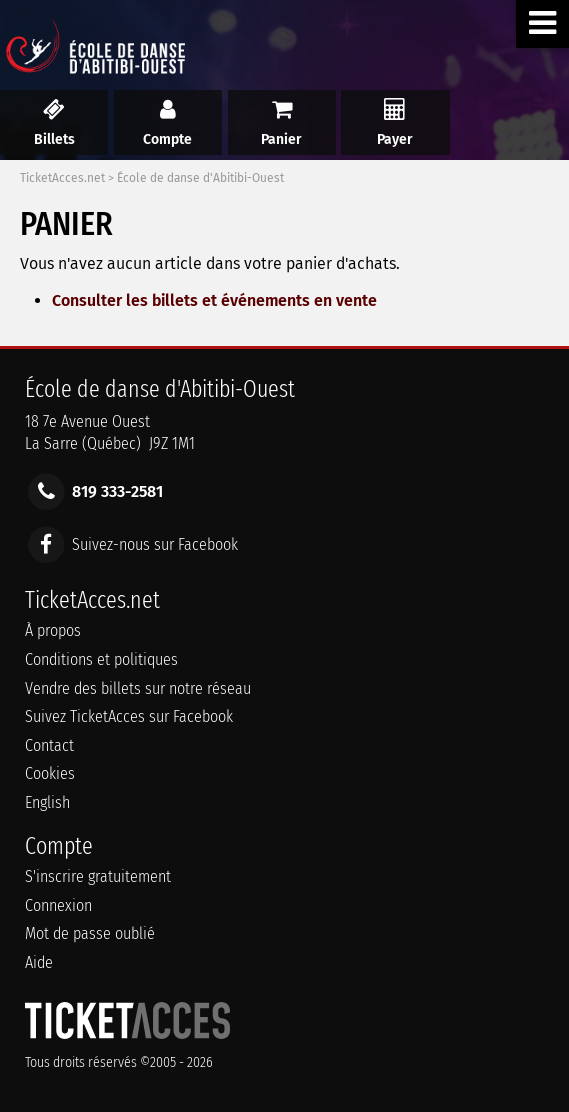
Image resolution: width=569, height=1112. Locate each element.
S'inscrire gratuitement (98, 876)
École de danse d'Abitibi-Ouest (200, 178)
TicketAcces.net (62, 178)
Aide (39, 962)
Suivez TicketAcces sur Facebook (129, 716)
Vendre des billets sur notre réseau (138, 688)
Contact (49, 745)
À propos (53, 630)
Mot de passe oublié (90, 933)
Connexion (58, 905)
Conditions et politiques (101, 659)
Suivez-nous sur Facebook (155, 543)
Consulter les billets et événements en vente (214, 300)
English (47, 802)
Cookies (50, 773)
